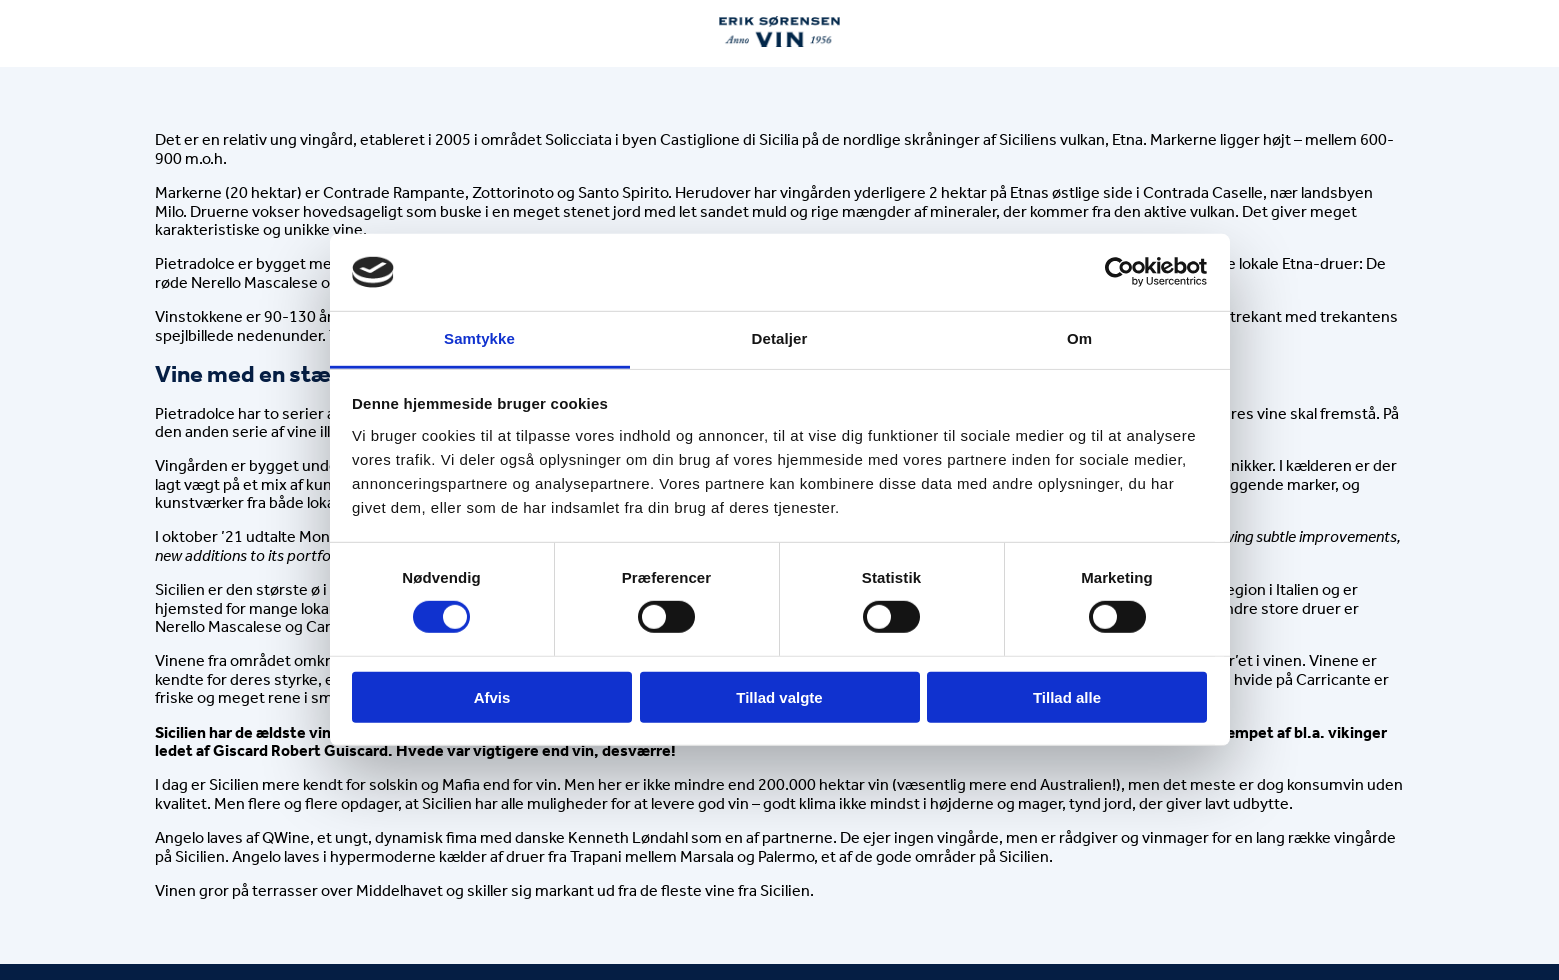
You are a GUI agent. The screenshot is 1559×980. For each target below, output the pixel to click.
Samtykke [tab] (479, 338)
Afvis (492, 696)
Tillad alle (1067, 696)
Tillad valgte (779, 696)
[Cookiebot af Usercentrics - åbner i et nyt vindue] (1119, 272)
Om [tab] (1079, 338)
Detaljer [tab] (780, 338)
